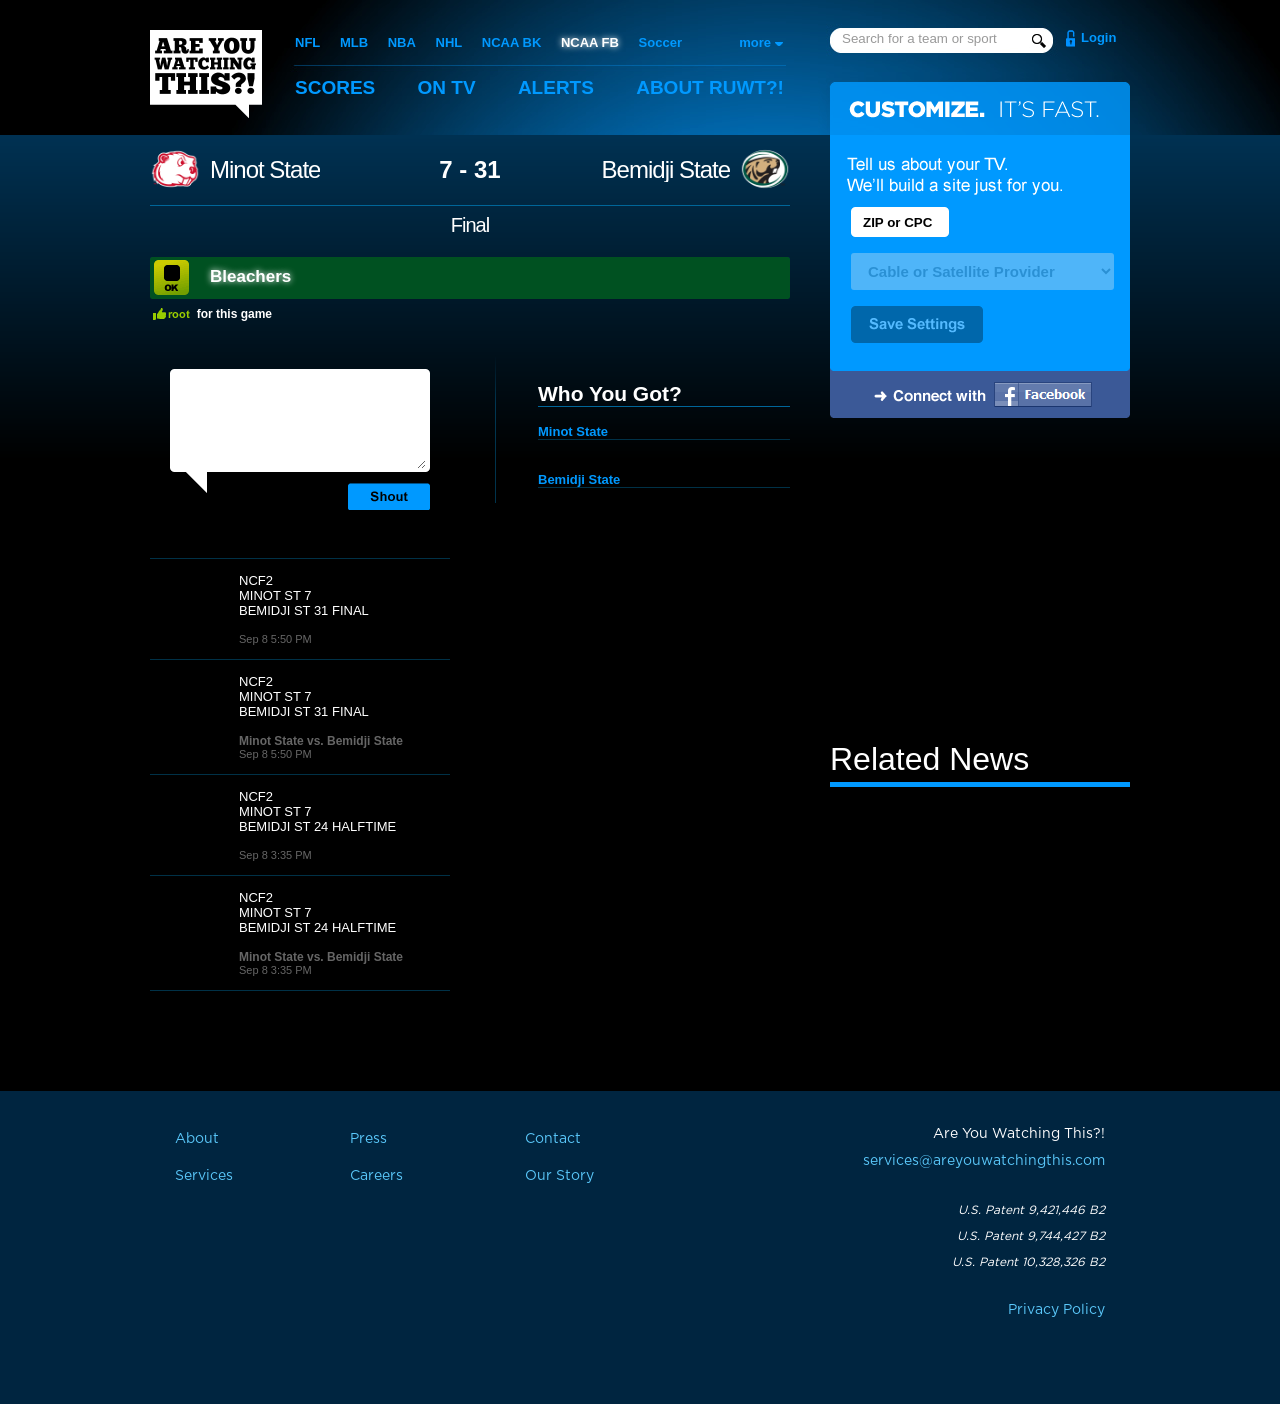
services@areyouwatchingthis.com (984, 1161)
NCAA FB (590, 42)
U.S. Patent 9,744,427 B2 (1031, 1236)
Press (368, 1139)
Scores (335, 87)
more (755, 42)
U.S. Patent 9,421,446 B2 (1031, 1210)
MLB (354, 42)
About (710, 87)
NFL (307, 42)
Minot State (265, 170)
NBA (402, 42)
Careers (376, 1176)
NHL (449, 42)
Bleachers (250, 276)
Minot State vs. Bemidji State (321, 741)
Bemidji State (666, 170)
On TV (447, 87)
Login (1098, 37)
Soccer (660, 42)
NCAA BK (511, 42)
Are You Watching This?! (206, 74)
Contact (553, 1139)
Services (204, 1176)
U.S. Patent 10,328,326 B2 (1028, 1262)
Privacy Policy (1056, 1310)
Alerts (556, 87)
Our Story (559, 1176)
